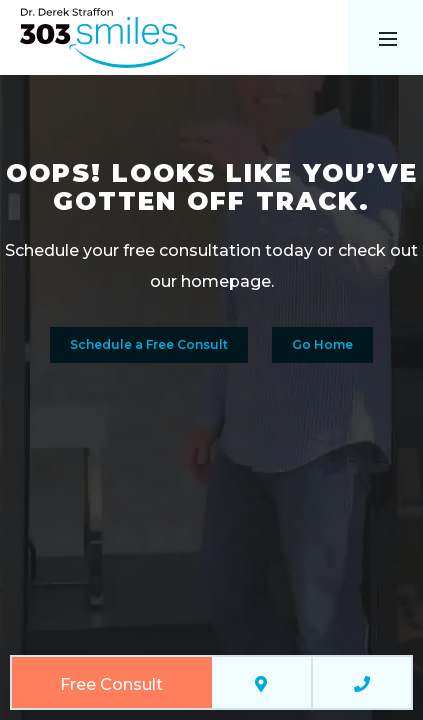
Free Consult (111, 684)
